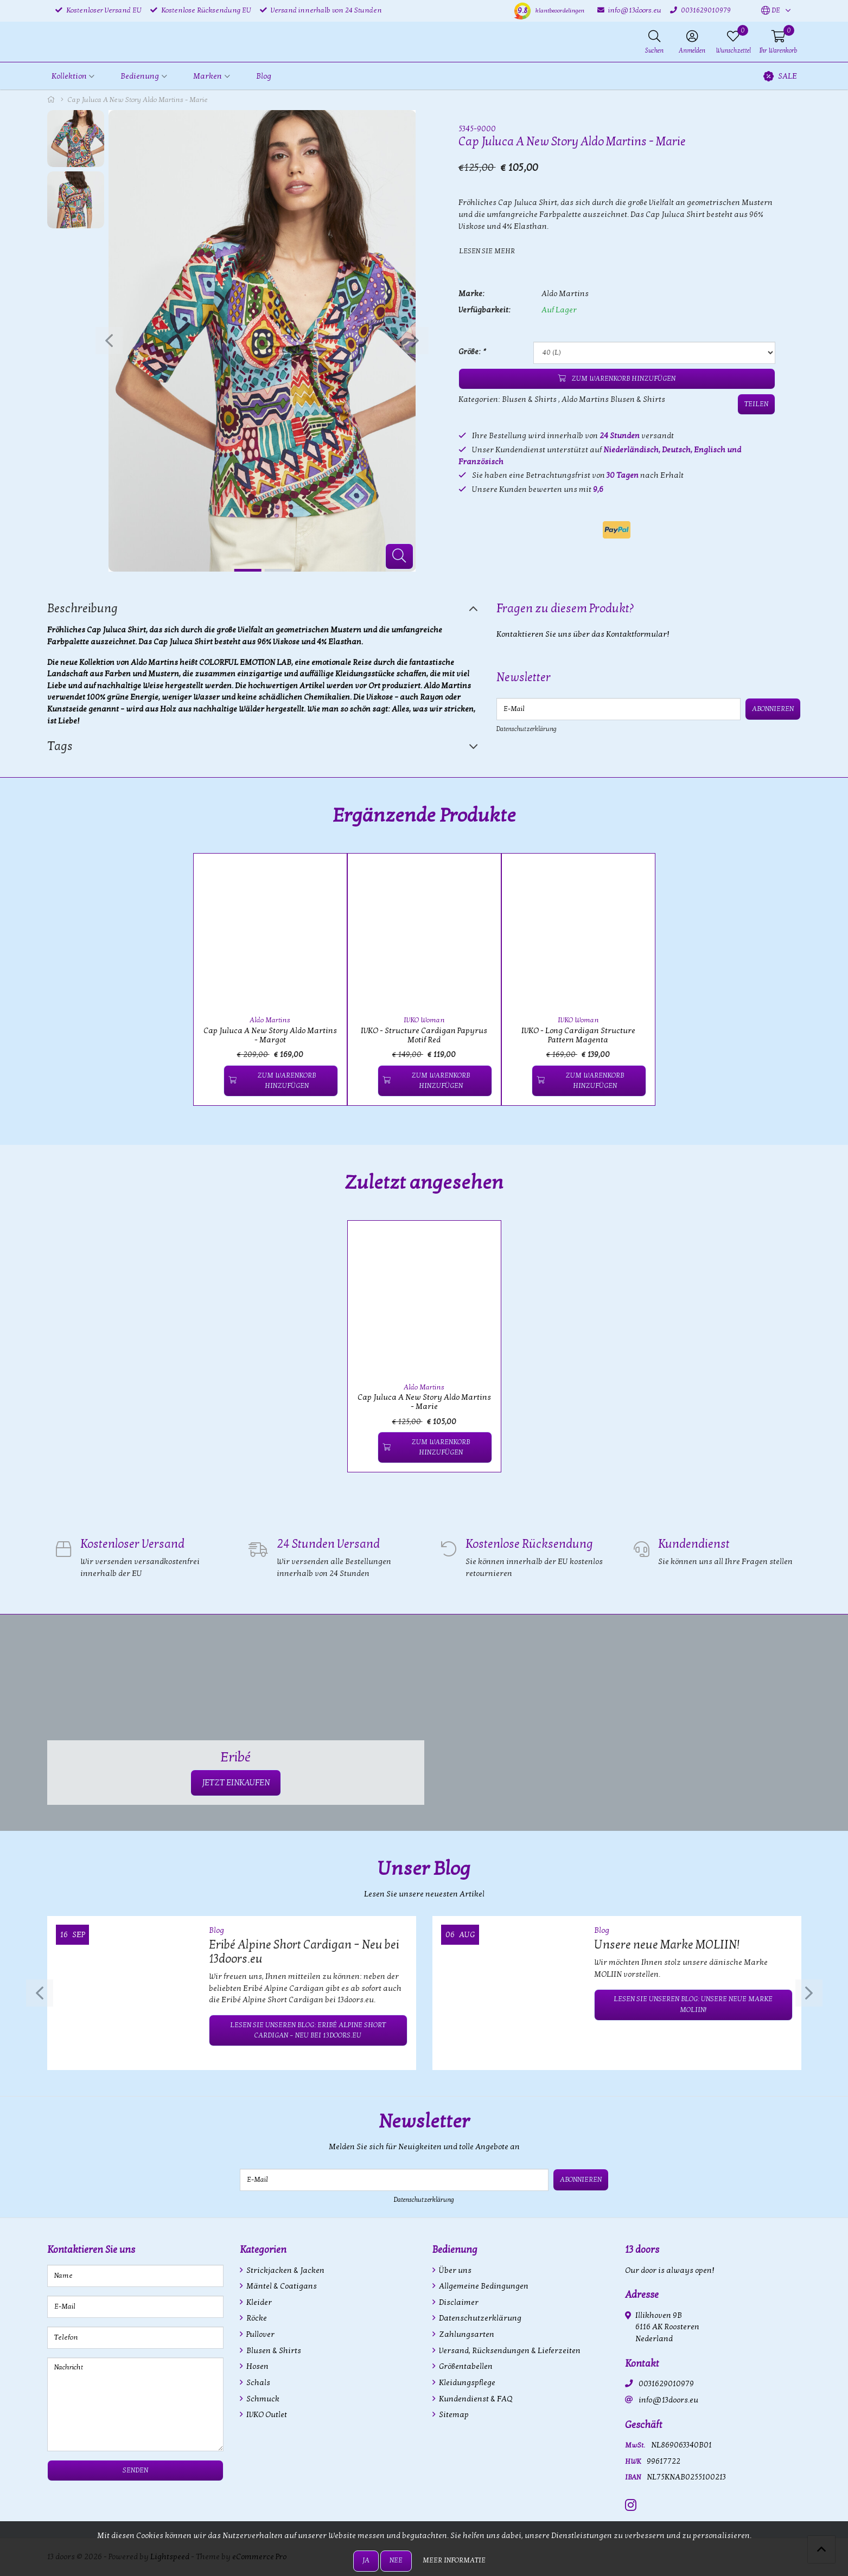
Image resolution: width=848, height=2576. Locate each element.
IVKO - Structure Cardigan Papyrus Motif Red (424, 1035)
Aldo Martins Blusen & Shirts (613, 399)
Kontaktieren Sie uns (91, 2249)
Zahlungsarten (465, 2334)
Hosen (257, 2366)
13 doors (642, 2249)
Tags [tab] (60, 746)
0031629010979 (666, 2383)
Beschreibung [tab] (82, 608)
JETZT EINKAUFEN (236, 1782)
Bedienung (454, 2249)
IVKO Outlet (266, 2414)
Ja (365, 2560)
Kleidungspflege (466, 2382)
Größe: (471, 351)
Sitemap (453, 2414)
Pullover (260, 2334)
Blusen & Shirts (529, 399)
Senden (135, 2470)
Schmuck (262, 2399)
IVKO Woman (424, 1020)
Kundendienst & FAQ (474, 2399)
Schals (257, 2382)
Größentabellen (465, 2366)
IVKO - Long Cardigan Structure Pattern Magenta (578, 1035)
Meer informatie (454, 2560)
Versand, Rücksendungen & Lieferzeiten (509, 2350)
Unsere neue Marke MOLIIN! (666, 1945)
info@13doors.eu (668, 2400)
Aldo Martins (565, 293)
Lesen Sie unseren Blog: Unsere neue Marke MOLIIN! (693, 2004)
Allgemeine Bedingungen (482, 2286)
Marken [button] (207, 76)
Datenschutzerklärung (526, 729)
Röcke (256, 2318)
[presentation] (109, 340)
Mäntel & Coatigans (281, 2286)
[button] (770, 11)
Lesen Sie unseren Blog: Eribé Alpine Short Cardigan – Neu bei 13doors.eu (308, 2030)
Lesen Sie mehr (487, 251)
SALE (780, 76)
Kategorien (263, 2249)
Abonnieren (773, 708)
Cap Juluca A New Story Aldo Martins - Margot (270, 1035)
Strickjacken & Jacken (284, 2270)
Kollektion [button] (69, 76)
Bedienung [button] (139, 76)
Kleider (258, 2302)
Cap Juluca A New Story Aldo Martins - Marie (424, 1402)
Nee (396, 2560)
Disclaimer (458, 2302)
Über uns (454, 2270)
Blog (263, 76)
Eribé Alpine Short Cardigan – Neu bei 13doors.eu (304, 1952)
